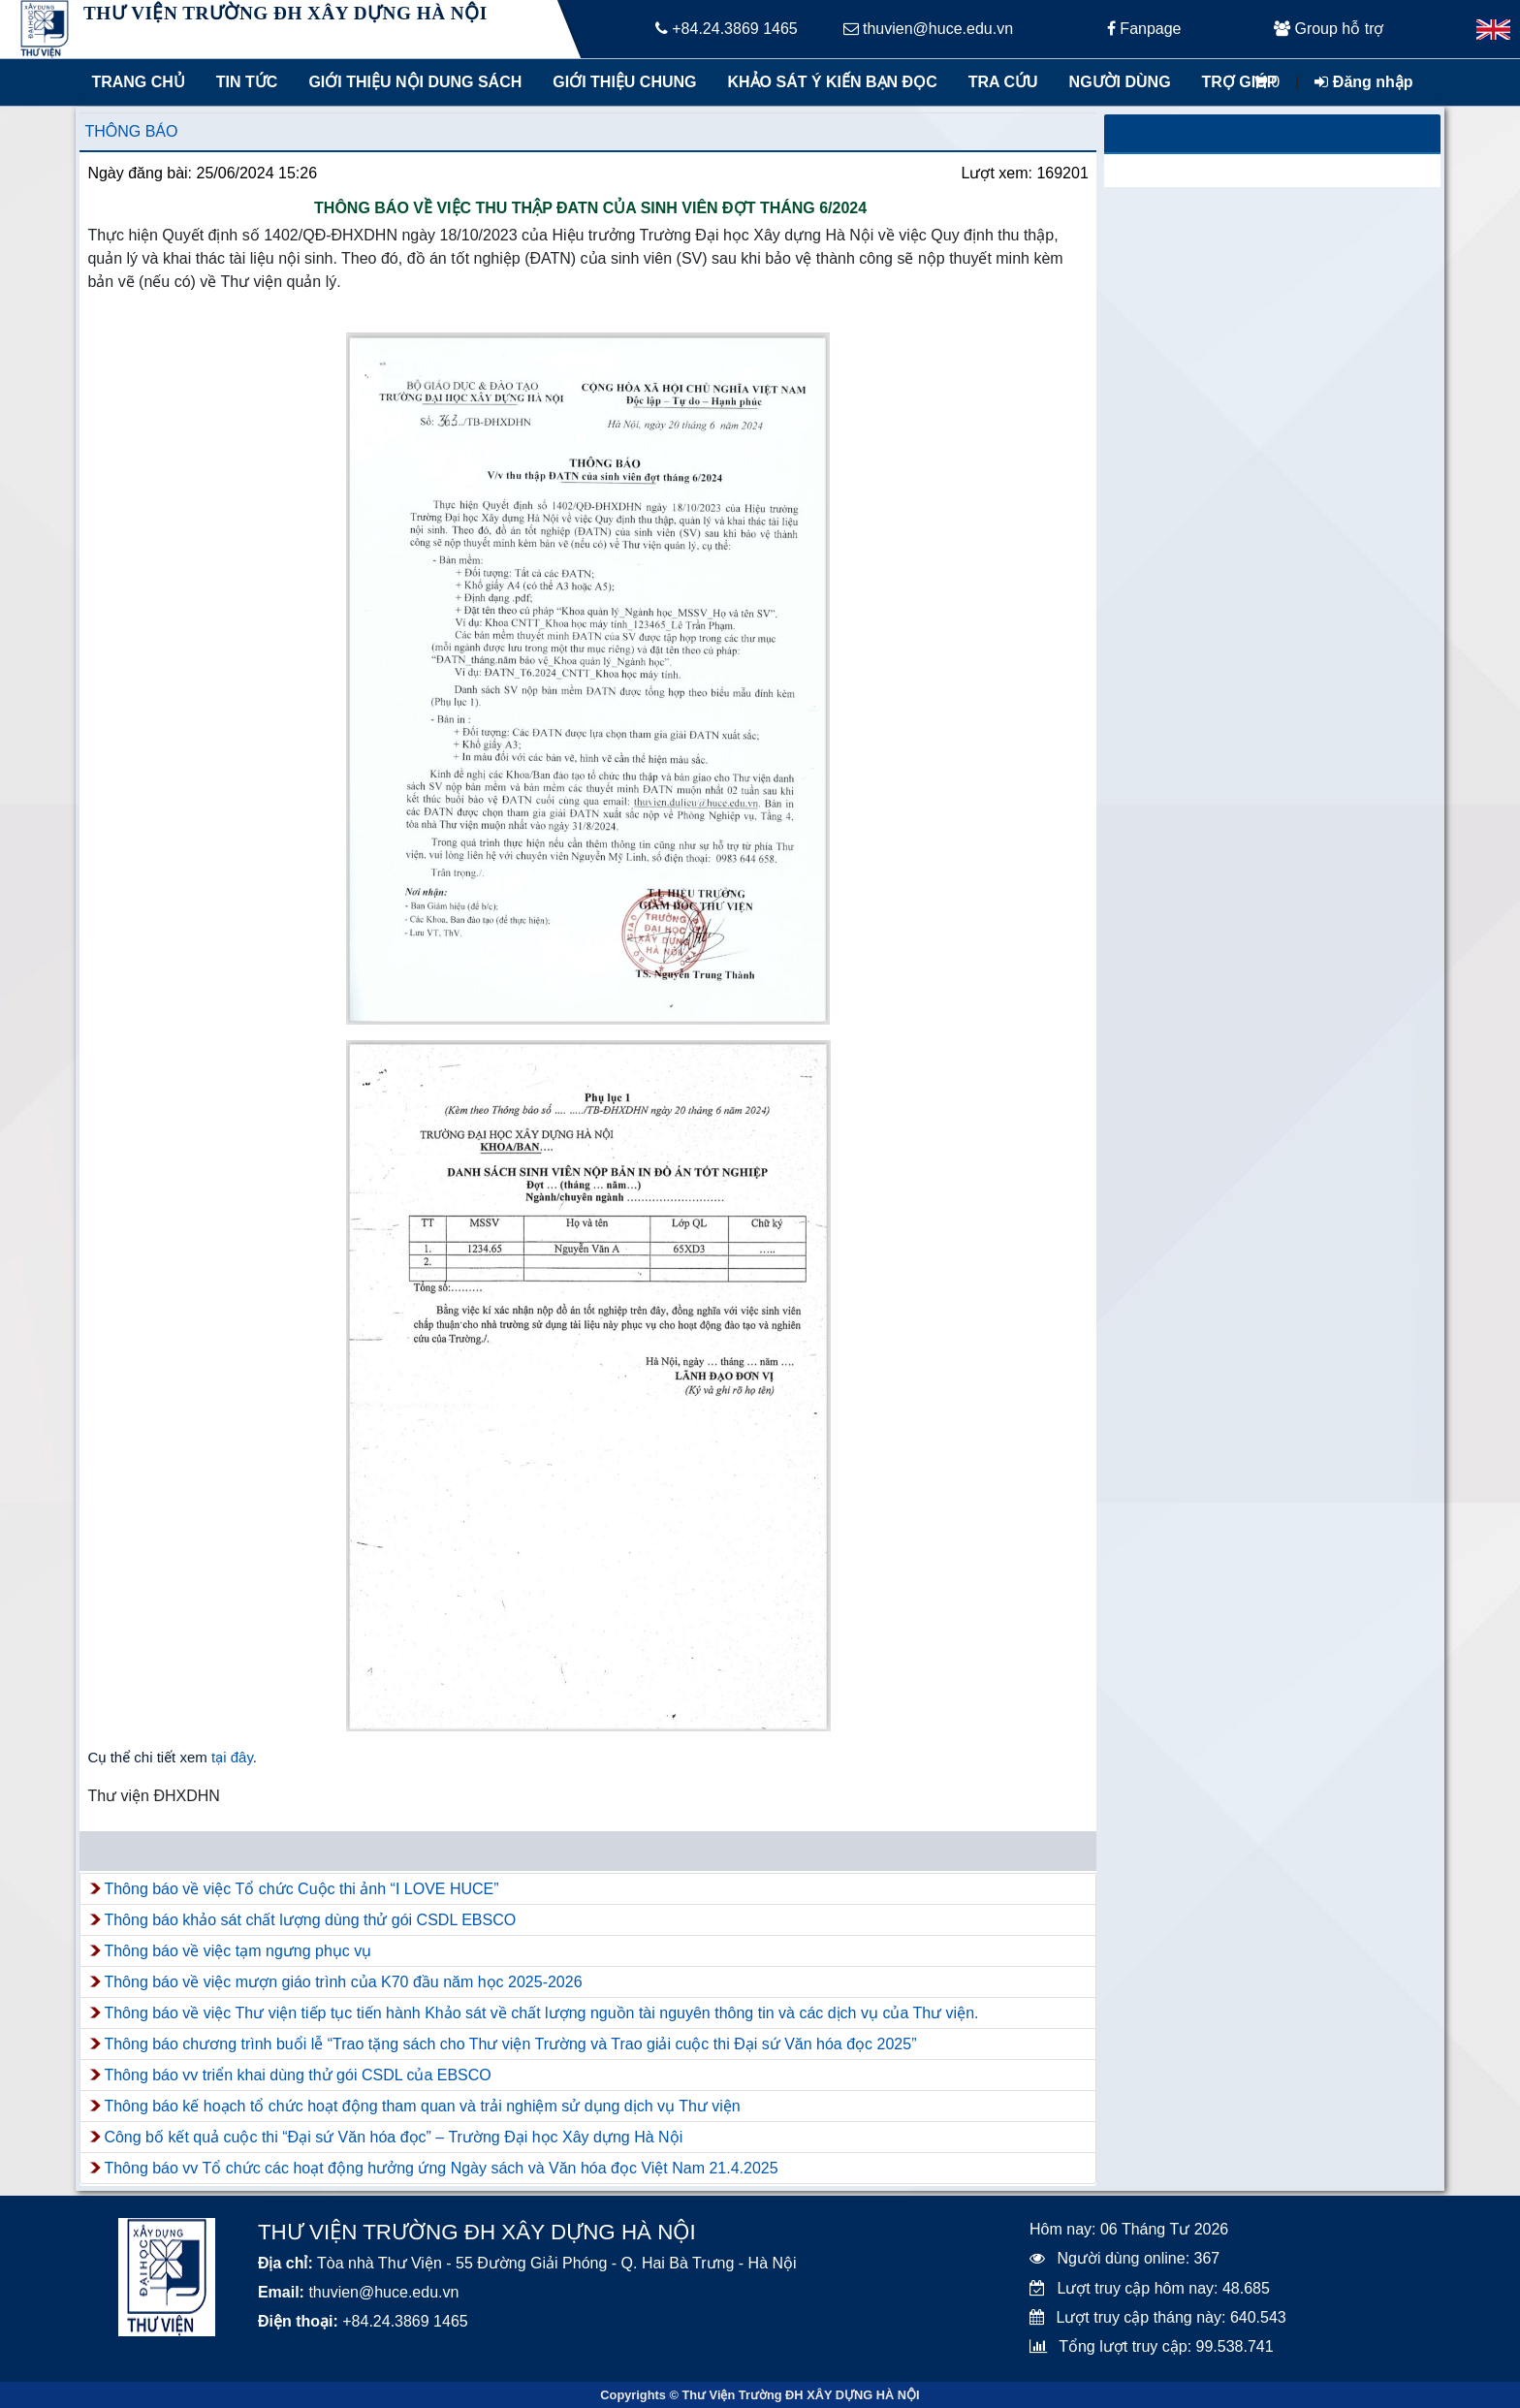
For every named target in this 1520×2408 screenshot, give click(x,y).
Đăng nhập (1363, 82)
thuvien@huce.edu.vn (928, 28)
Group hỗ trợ (1328, 28)
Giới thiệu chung (623, 82)
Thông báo (130, 131)
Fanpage (1144, 28)
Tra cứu (1003, 82)
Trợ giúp (1240, 82)
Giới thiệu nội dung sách (410, 82)
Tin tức (247, 82)
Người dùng (1120, 82)
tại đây (232, 1757)
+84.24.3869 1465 (726, 28)
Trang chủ (137, 82)
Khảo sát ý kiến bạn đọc (828, 82)
